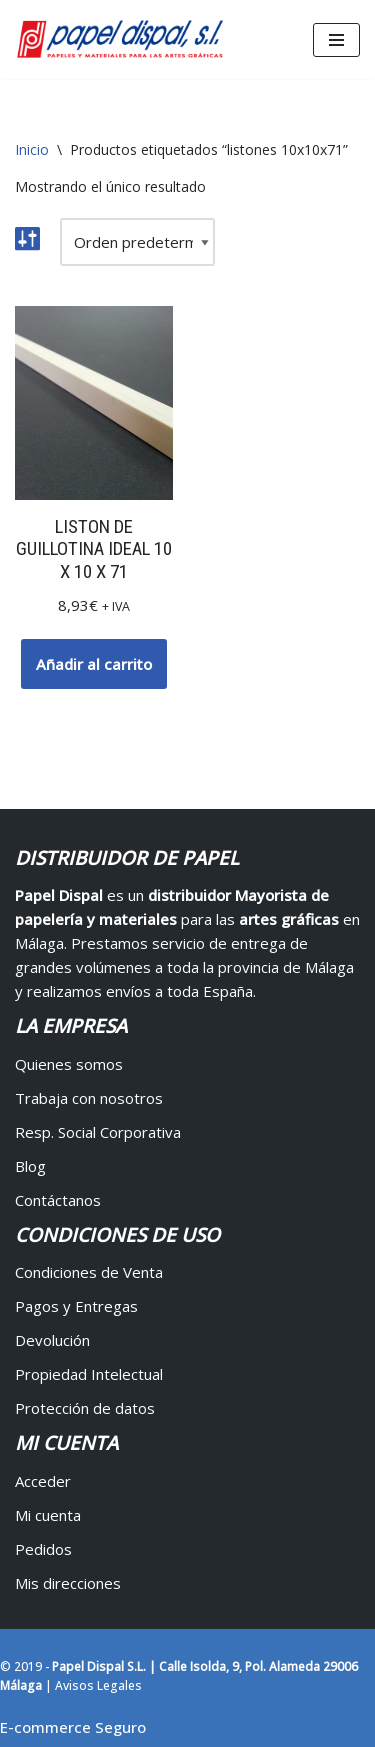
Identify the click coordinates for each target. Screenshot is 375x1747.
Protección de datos (85, 1408)
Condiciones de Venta (89, 1272)
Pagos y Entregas (76, 1306)
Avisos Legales (98, 1685)
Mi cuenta (48, 1515)
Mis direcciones (68, 1583)
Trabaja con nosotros (89, 1098)
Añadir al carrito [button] (94, 664)
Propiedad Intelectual (89, 1374)
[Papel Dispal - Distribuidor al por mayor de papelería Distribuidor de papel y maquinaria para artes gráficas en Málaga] (120, 39)
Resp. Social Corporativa (98, 1132)
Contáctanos (58, 1200)
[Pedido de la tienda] (137, 242)
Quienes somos (69, 1064)
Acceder (43, 1481)
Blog (30, 1166)
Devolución (52, 1340)
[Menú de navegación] (336, 40)
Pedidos (43, 1549)
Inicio (32, 149)
